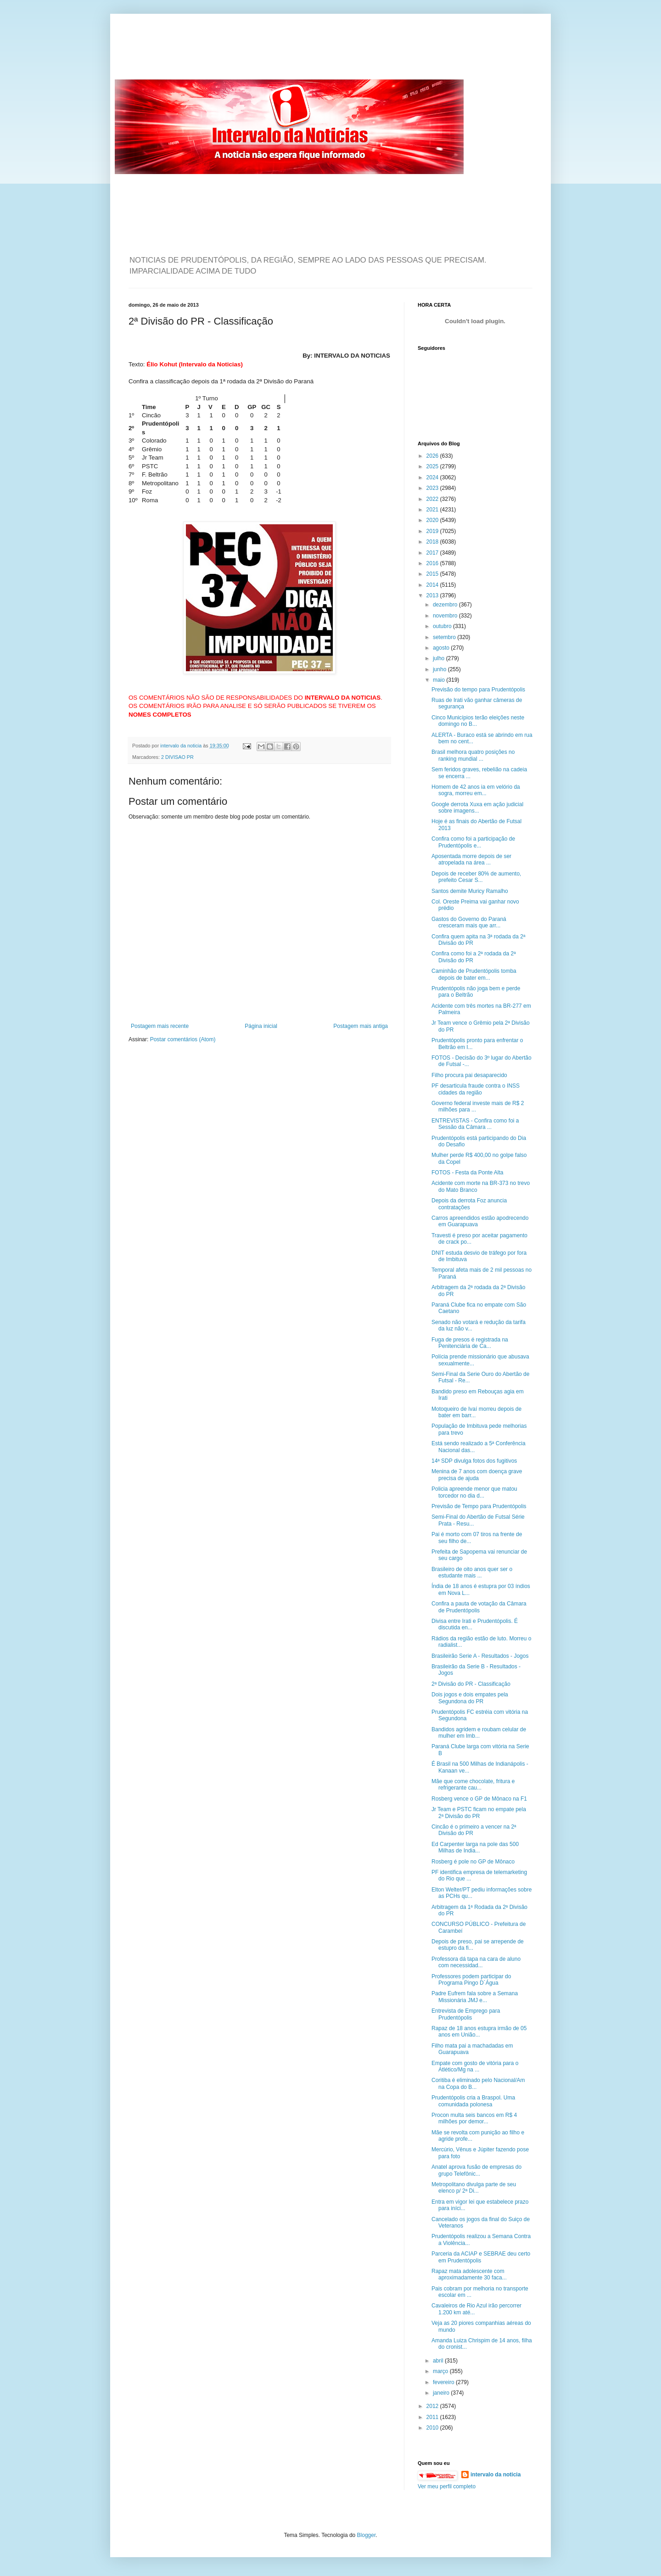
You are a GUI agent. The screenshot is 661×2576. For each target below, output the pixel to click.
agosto (442, 648)
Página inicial (261, 1026)
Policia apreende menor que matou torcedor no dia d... (474, 1492)
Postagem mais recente (160, 1026)
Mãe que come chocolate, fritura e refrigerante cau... (473, 1784)
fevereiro (444, 2382)
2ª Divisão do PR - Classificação (470, 1684)
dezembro (446, 604)
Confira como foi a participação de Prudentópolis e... (473, 842)
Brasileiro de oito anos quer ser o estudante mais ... (471, 1572)
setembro (445, 637)
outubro (443, 626)
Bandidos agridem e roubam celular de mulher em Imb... (478, 1732)
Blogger (366, 2535)
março (441, 2371)
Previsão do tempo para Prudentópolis (478, 689)
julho (439, 658)
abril (439, 2360)
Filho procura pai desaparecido (469, 1075)
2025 (433, 466)
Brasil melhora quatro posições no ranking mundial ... (473, 755)
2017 (433, 553)
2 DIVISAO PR (177, 757)
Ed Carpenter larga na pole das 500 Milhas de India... (475, 1847)
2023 (433, 488)
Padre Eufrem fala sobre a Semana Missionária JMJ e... (474, 1996)
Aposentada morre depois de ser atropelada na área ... (471, 859)
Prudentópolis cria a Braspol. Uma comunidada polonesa (473, 2100)
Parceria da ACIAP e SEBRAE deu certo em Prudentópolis (480, 2256)
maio (439, 680)
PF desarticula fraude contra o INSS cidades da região (475, 1089)
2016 (433, 563)
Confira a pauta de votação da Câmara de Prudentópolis (479, 1606)
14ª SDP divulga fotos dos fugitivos (474, 1461)
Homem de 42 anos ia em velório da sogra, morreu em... (475, 790)
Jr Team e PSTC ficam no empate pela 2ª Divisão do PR (478, 1812)
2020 (433, 520)
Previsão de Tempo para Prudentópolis (479, 1506)
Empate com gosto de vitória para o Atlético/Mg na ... (474, 2066)
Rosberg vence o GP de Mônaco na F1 (479, 1799)
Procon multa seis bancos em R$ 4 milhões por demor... (474, 2118)
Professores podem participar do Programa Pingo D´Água (471, 1979)
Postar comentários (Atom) (183, 1039)
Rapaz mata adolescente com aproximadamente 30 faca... (469, 2274)
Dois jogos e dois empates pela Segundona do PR (469, 1697)
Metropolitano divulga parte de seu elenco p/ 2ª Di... (473, 2187)
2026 (433, 456)
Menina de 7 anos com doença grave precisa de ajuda (476, 1474)
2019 (433, 531)
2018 (433, 542)
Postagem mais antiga (360, 1026)
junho (440, 669)
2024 (433, 477)
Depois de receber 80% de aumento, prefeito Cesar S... (476, 876)
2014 (433, 585)
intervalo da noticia (181, 745)
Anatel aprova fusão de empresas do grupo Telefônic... (476, 2170)
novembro (446, 615)
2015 (433, 574)
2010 (433, 2427)
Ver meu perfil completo (447, 2486)
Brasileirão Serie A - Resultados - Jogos (479, 1656)
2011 (433, 2417)
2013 (433, 595)
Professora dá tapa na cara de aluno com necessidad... (476, 1962)
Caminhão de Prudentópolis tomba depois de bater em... (473, 974)
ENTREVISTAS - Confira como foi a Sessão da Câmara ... (475, 1123)
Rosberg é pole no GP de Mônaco (473, 1861)
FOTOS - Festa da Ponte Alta (467, 1172)
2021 (433, 509)
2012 (433, 2406)
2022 (433, 499)
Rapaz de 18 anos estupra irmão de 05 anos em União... (479, 2031)
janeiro (442, 2393)
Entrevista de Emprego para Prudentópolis (465, 2014)
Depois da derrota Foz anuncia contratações (469, 1203)
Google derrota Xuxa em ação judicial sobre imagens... (477, 807)
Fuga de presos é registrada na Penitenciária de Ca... (469, 1342)
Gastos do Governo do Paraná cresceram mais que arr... (468, 922)
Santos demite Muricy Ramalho (469, 891)
